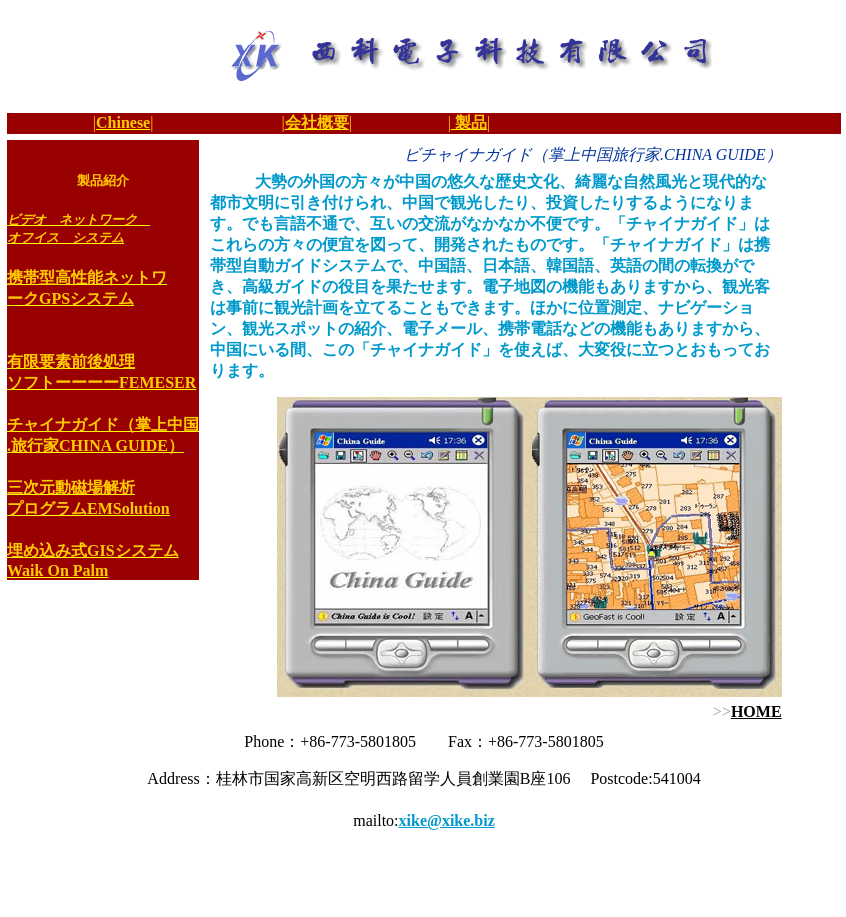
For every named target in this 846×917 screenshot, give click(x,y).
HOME (756, 711)
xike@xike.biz (447, 820)
